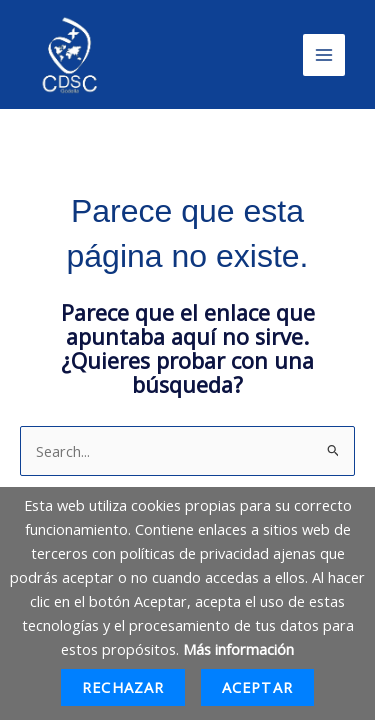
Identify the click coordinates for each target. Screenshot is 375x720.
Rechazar (123, 687)
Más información (238, 649)
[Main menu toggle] (324, 55)
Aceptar (257, 687)
